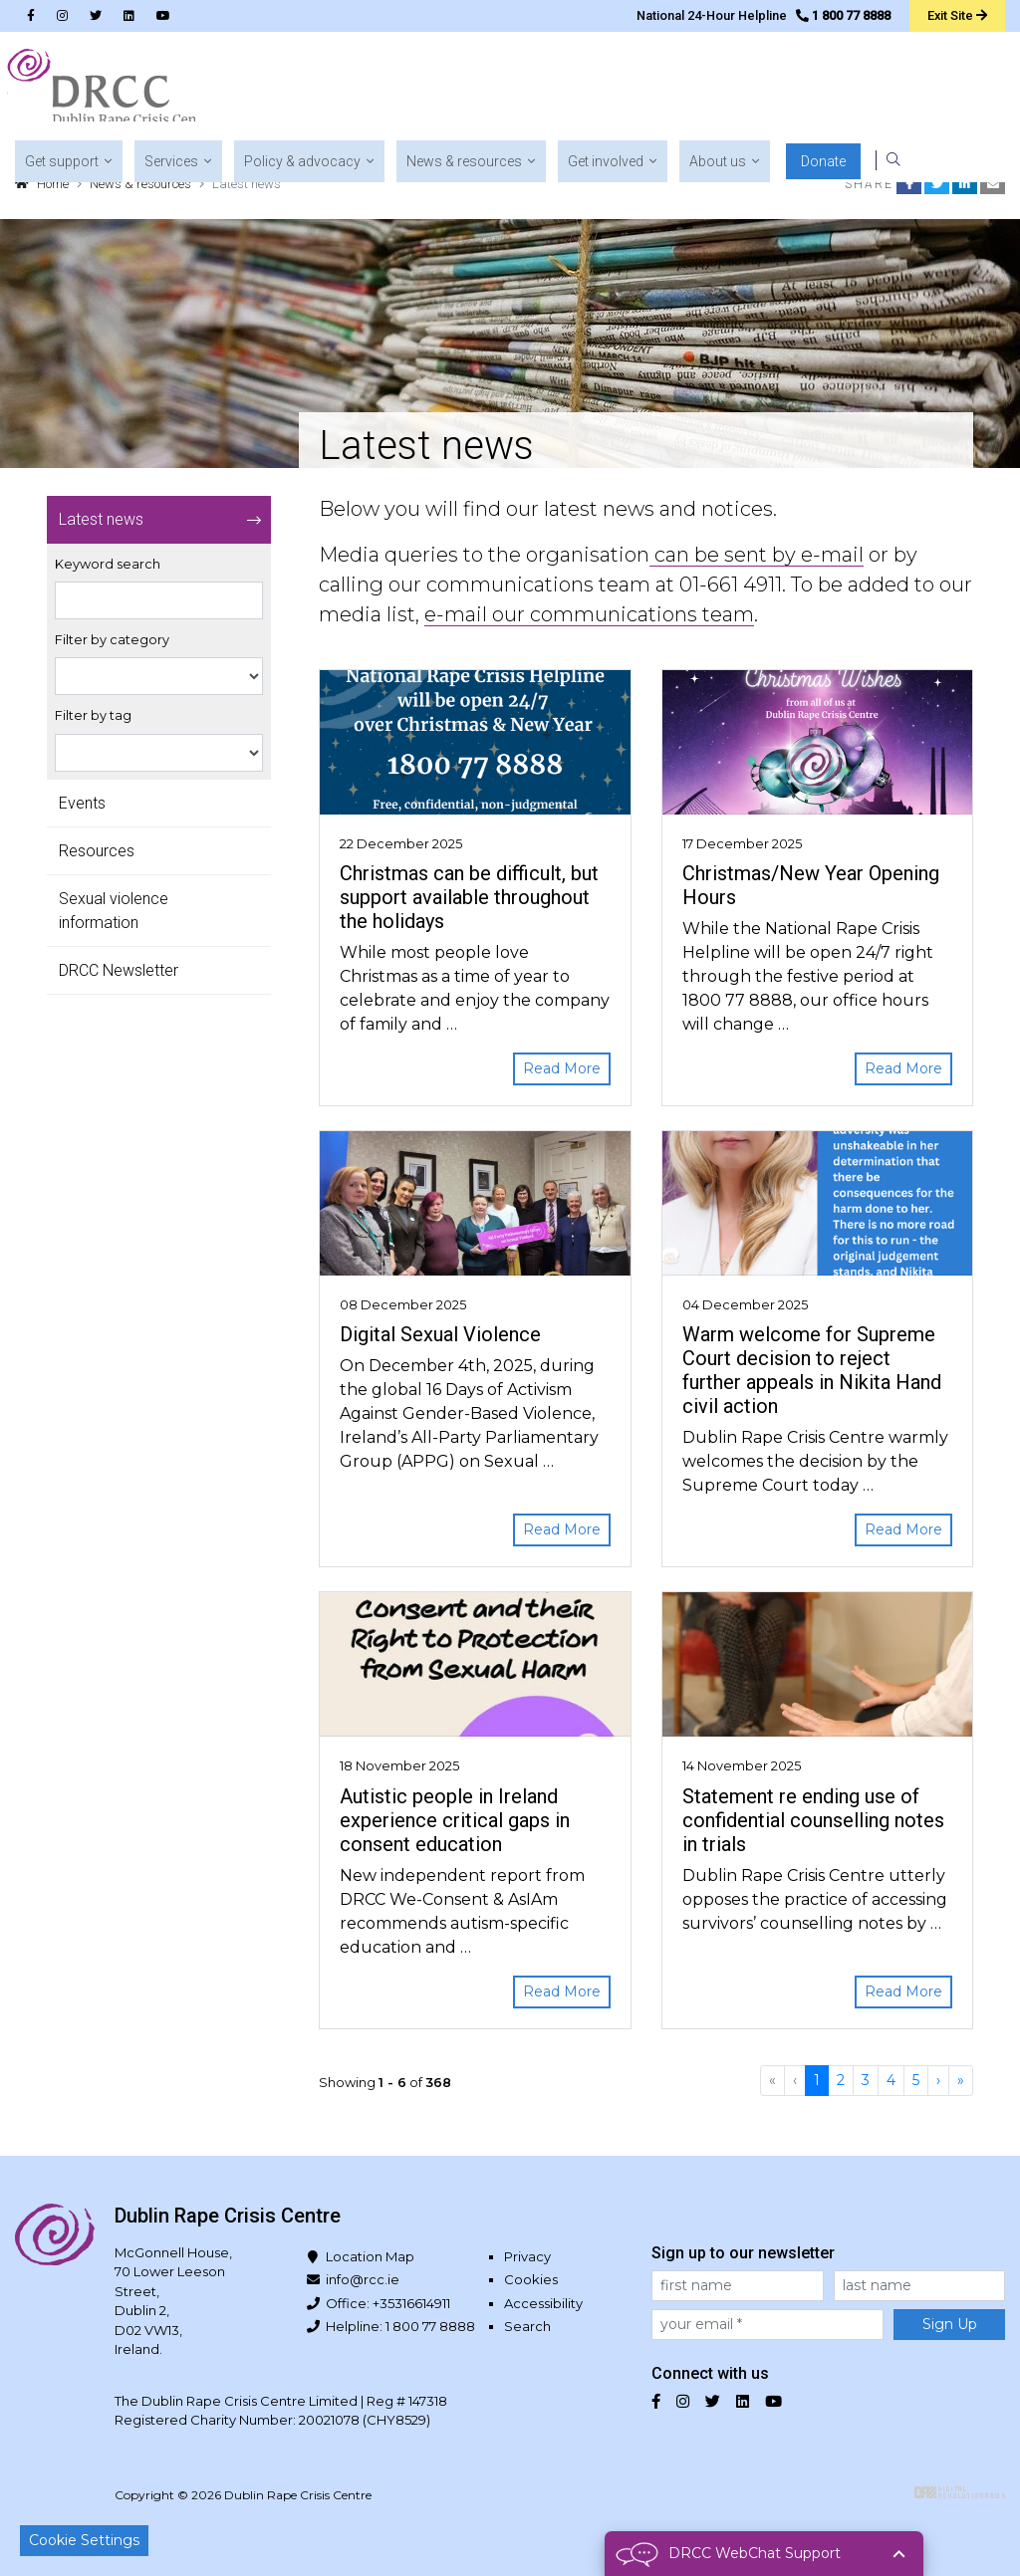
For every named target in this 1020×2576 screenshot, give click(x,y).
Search (527, 2326)
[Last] (960, 2080)
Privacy (527, 2256)
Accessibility (543, 2303)
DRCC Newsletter (118, 970)
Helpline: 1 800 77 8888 (400, 2326)
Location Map (370, 2256)
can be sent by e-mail (756, 555)
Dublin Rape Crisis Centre (108, 89)
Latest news (101, 519)
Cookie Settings (84, 2540)
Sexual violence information (113, 910)
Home (53, 183)
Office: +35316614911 (388, 2303)
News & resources (140, 183)
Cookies (531, 2279)
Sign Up (949, 2324)
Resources (96, 850)
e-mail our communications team (589, 614)
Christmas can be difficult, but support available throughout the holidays (469, 897)
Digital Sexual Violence (440, 1334)
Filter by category (112, 639)
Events (82, 803)
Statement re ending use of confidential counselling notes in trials (813, 1820)
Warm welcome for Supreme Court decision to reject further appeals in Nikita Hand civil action (811, 1370)
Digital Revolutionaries (959, 2492)
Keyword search (107, 564)
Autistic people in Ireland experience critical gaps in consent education (455, 1820)
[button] (340, 90)
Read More (562, 1068)
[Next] (938, 2080)
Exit (955, 15)
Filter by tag (93, 715)
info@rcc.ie (362, 2279)
